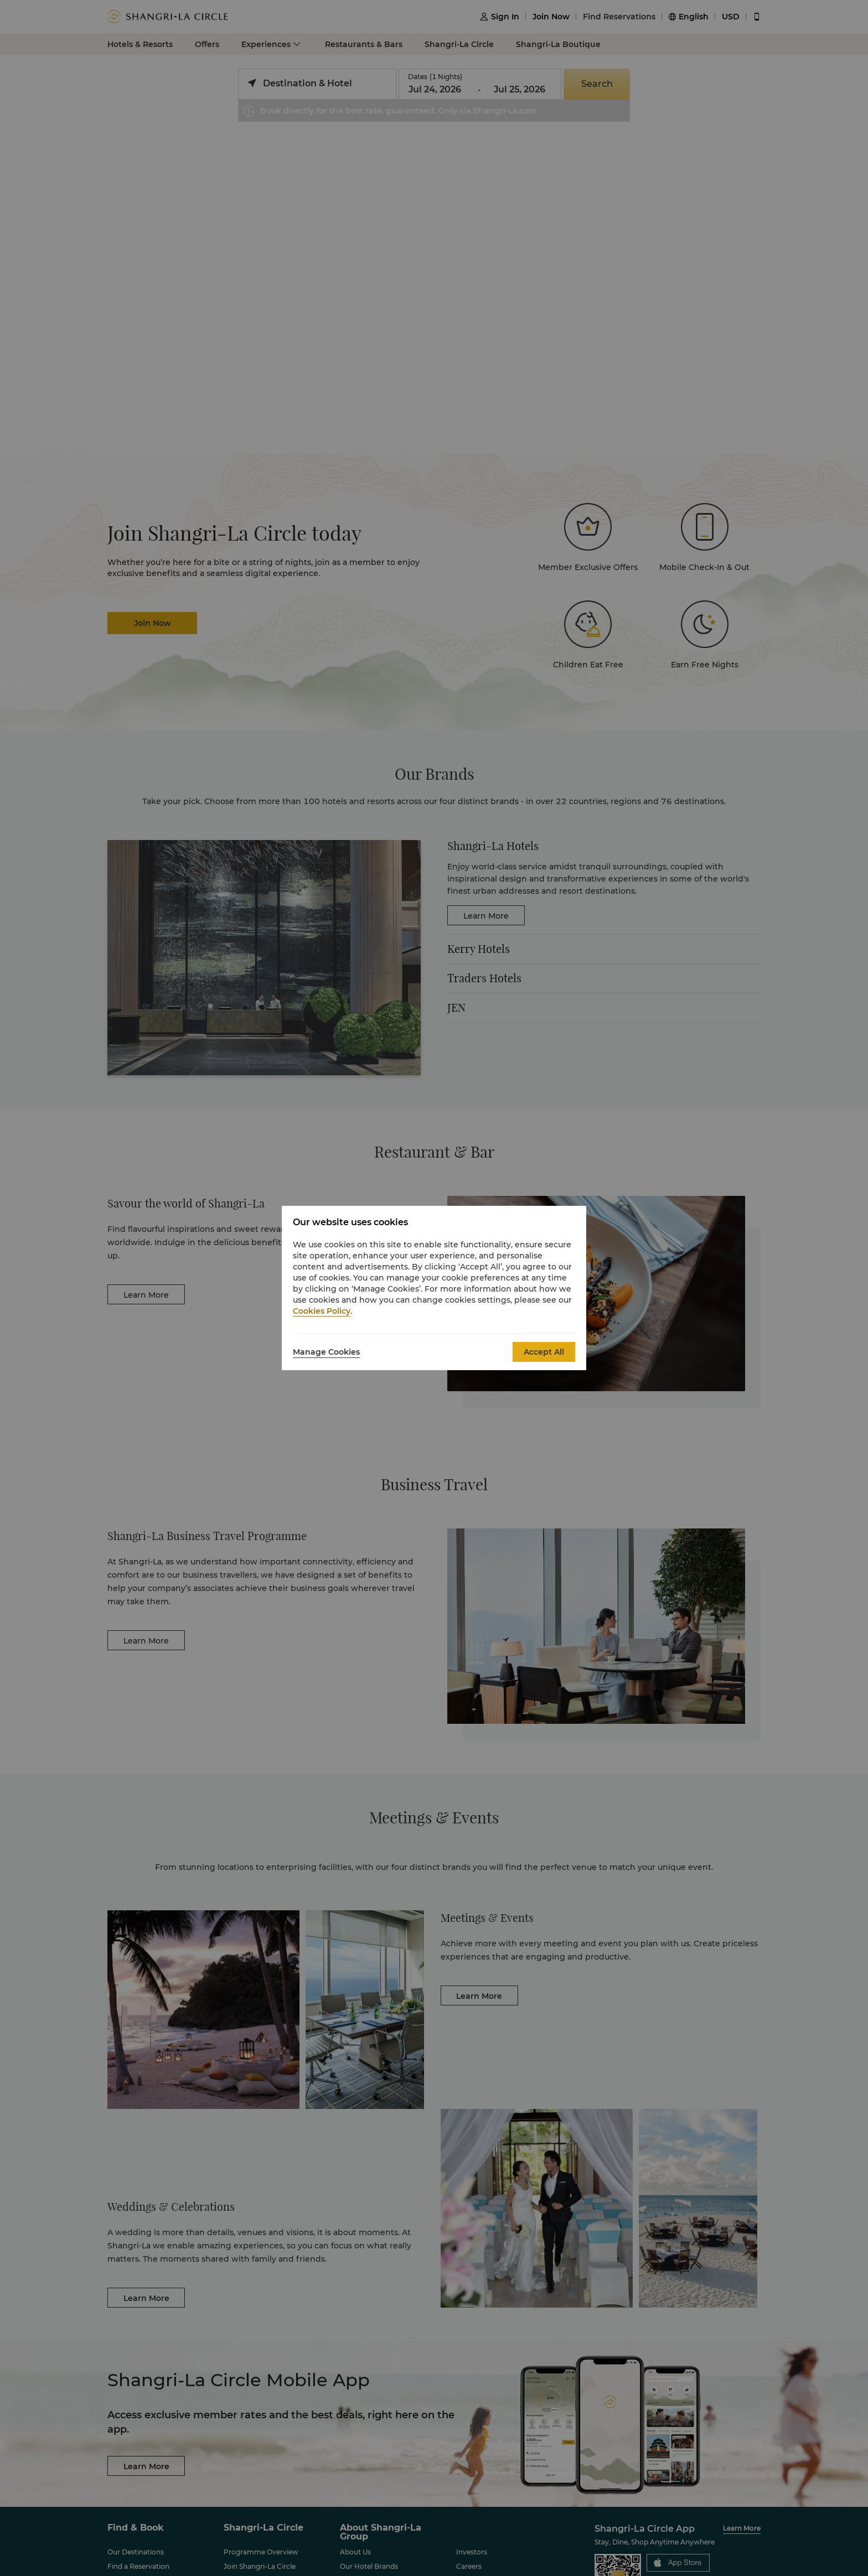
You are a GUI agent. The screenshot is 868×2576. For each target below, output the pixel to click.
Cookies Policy (321, 1311)
